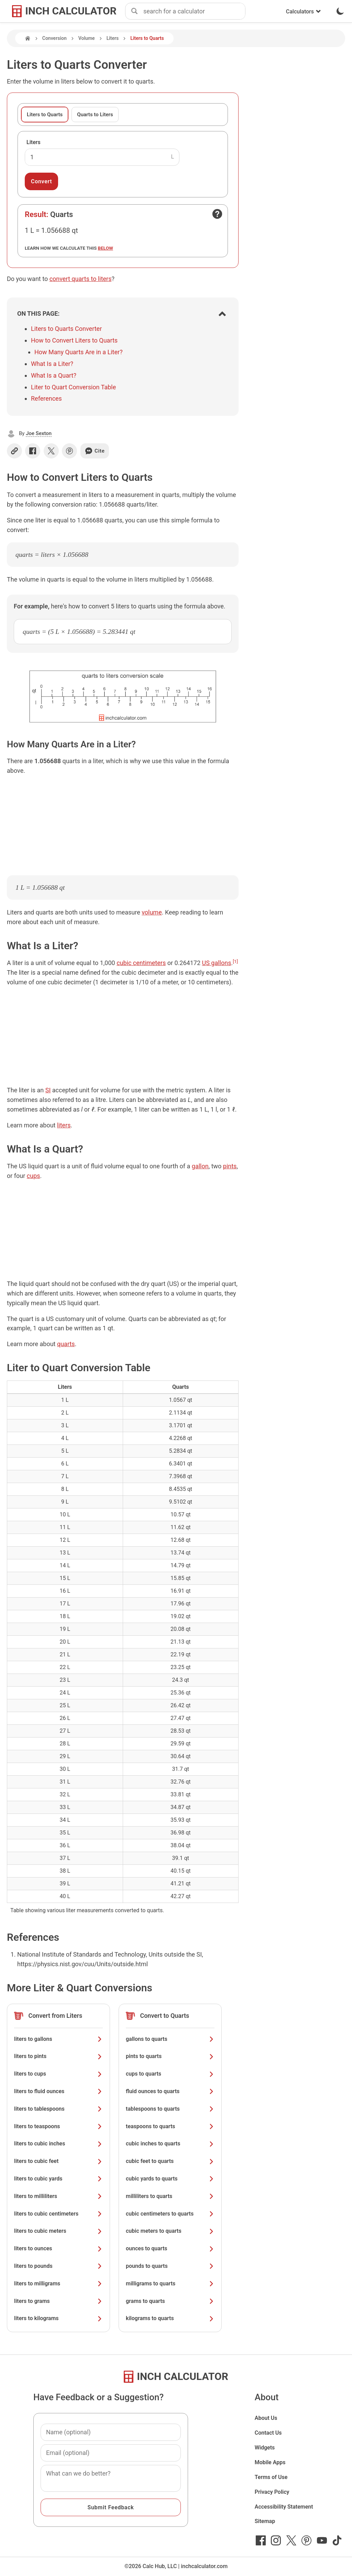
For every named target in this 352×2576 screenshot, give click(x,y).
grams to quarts (170, 2301)
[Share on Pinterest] (69, 450)
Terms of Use (271, 2477)
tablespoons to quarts (170, 2109)
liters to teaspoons (58, 2126)
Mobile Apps (270, 2462)
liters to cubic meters (58, 2231)
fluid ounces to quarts (170, 2091)
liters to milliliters (58, 2196)
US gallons (216, 962)
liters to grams (58, 2301)
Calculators (303, 11)
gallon (200, 1166)
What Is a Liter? (52, 363)
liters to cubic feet (58, 2161)
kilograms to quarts (170, 2318)
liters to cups (58, 2073)
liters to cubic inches (58, 2143)
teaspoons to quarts (170, 2126)
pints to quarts (170, 2056)
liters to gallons (58, 2039)
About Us (266, 2418)
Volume (86, 38)
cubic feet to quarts (170, 2161)
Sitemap (265, 2521)
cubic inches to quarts (170, 2143)
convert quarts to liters (81, 278)
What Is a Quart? (53, 375)
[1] (235, 961)
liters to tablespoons (58, 2109)
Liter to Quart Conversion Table (73, 387)
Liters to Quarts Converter (66, 328)
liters (64, 1125)
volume (152, 912)
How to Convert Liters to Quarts (74, 340)
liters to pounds (58, 2266)
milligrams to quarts (170, 2283)
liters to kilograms (58, 2318)
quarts (66, 1343)
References (46, 398)
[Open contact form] (217, 214)
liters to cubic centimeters (58, 2213)
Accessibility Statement (284, 2506)
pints (230, 1166)
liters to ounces (58, 2248)
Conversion (54, 38)
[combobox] (194, 11)
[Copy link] (14, 450)
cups (33, 1175)
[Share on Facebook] (32, 450)
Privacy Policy (272, 2492)
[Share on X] (51, 450)
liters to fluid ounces (58, 2091)
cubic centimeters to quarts (170, 2213)
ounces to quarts (170, 2248)
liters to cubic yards (58, 2178)
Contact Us (268, 2432)
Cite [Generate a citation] (95, 451)
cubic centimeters (141, 962)
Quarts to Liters (95, 114)
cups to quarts (170, 2073)
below (105, 248)
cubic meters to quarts (170, 2231)
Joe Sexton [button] (39, 433)
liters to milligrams (58, 2283)
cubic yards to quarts (170, 2178)
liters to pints (58, 2056)
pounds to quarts (170, 2266)
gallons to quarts (170, 2039)
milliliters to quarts (170, 2196)
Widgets (265, 2447)
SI (48, 1090)
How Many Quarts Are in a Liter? (78, 352)
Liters (113, 38)
